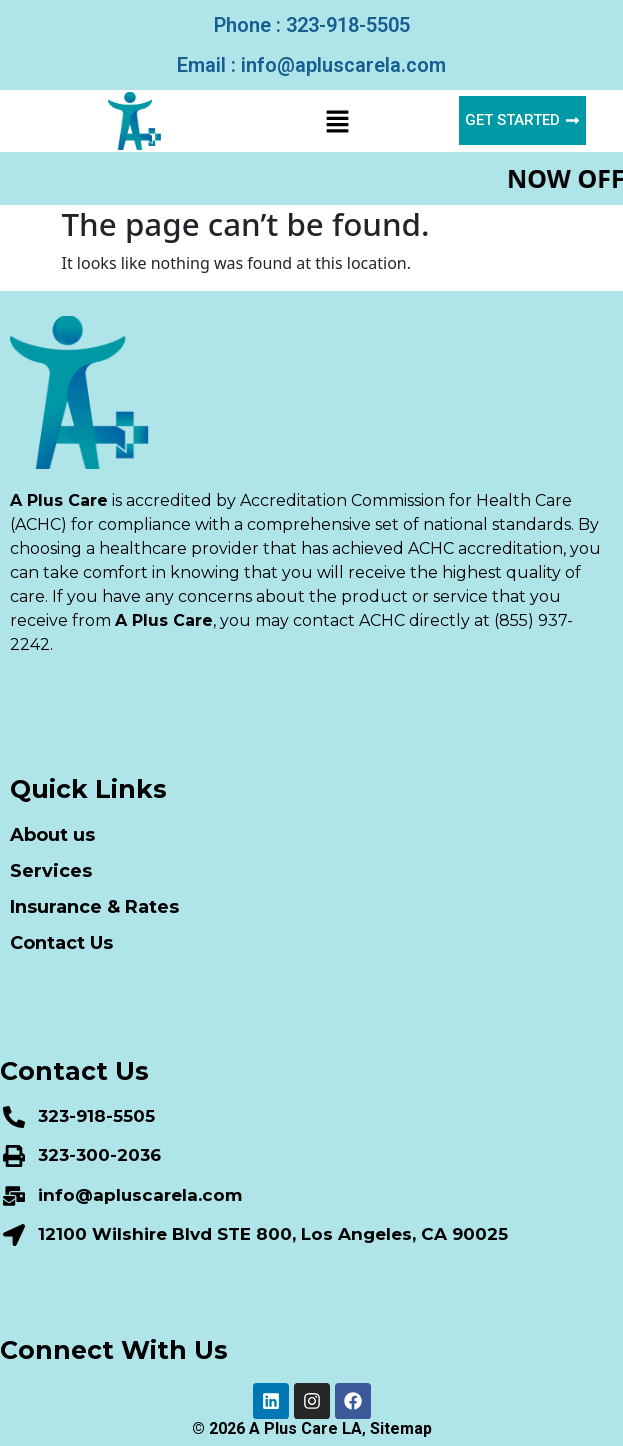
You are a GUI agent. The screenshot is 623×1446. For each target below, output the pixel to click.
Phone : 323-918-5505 (312, 25)
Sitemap (401, 1428)
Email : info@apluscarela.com (311, 65)
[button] (337, 121)
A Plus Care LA (305, 1428)
